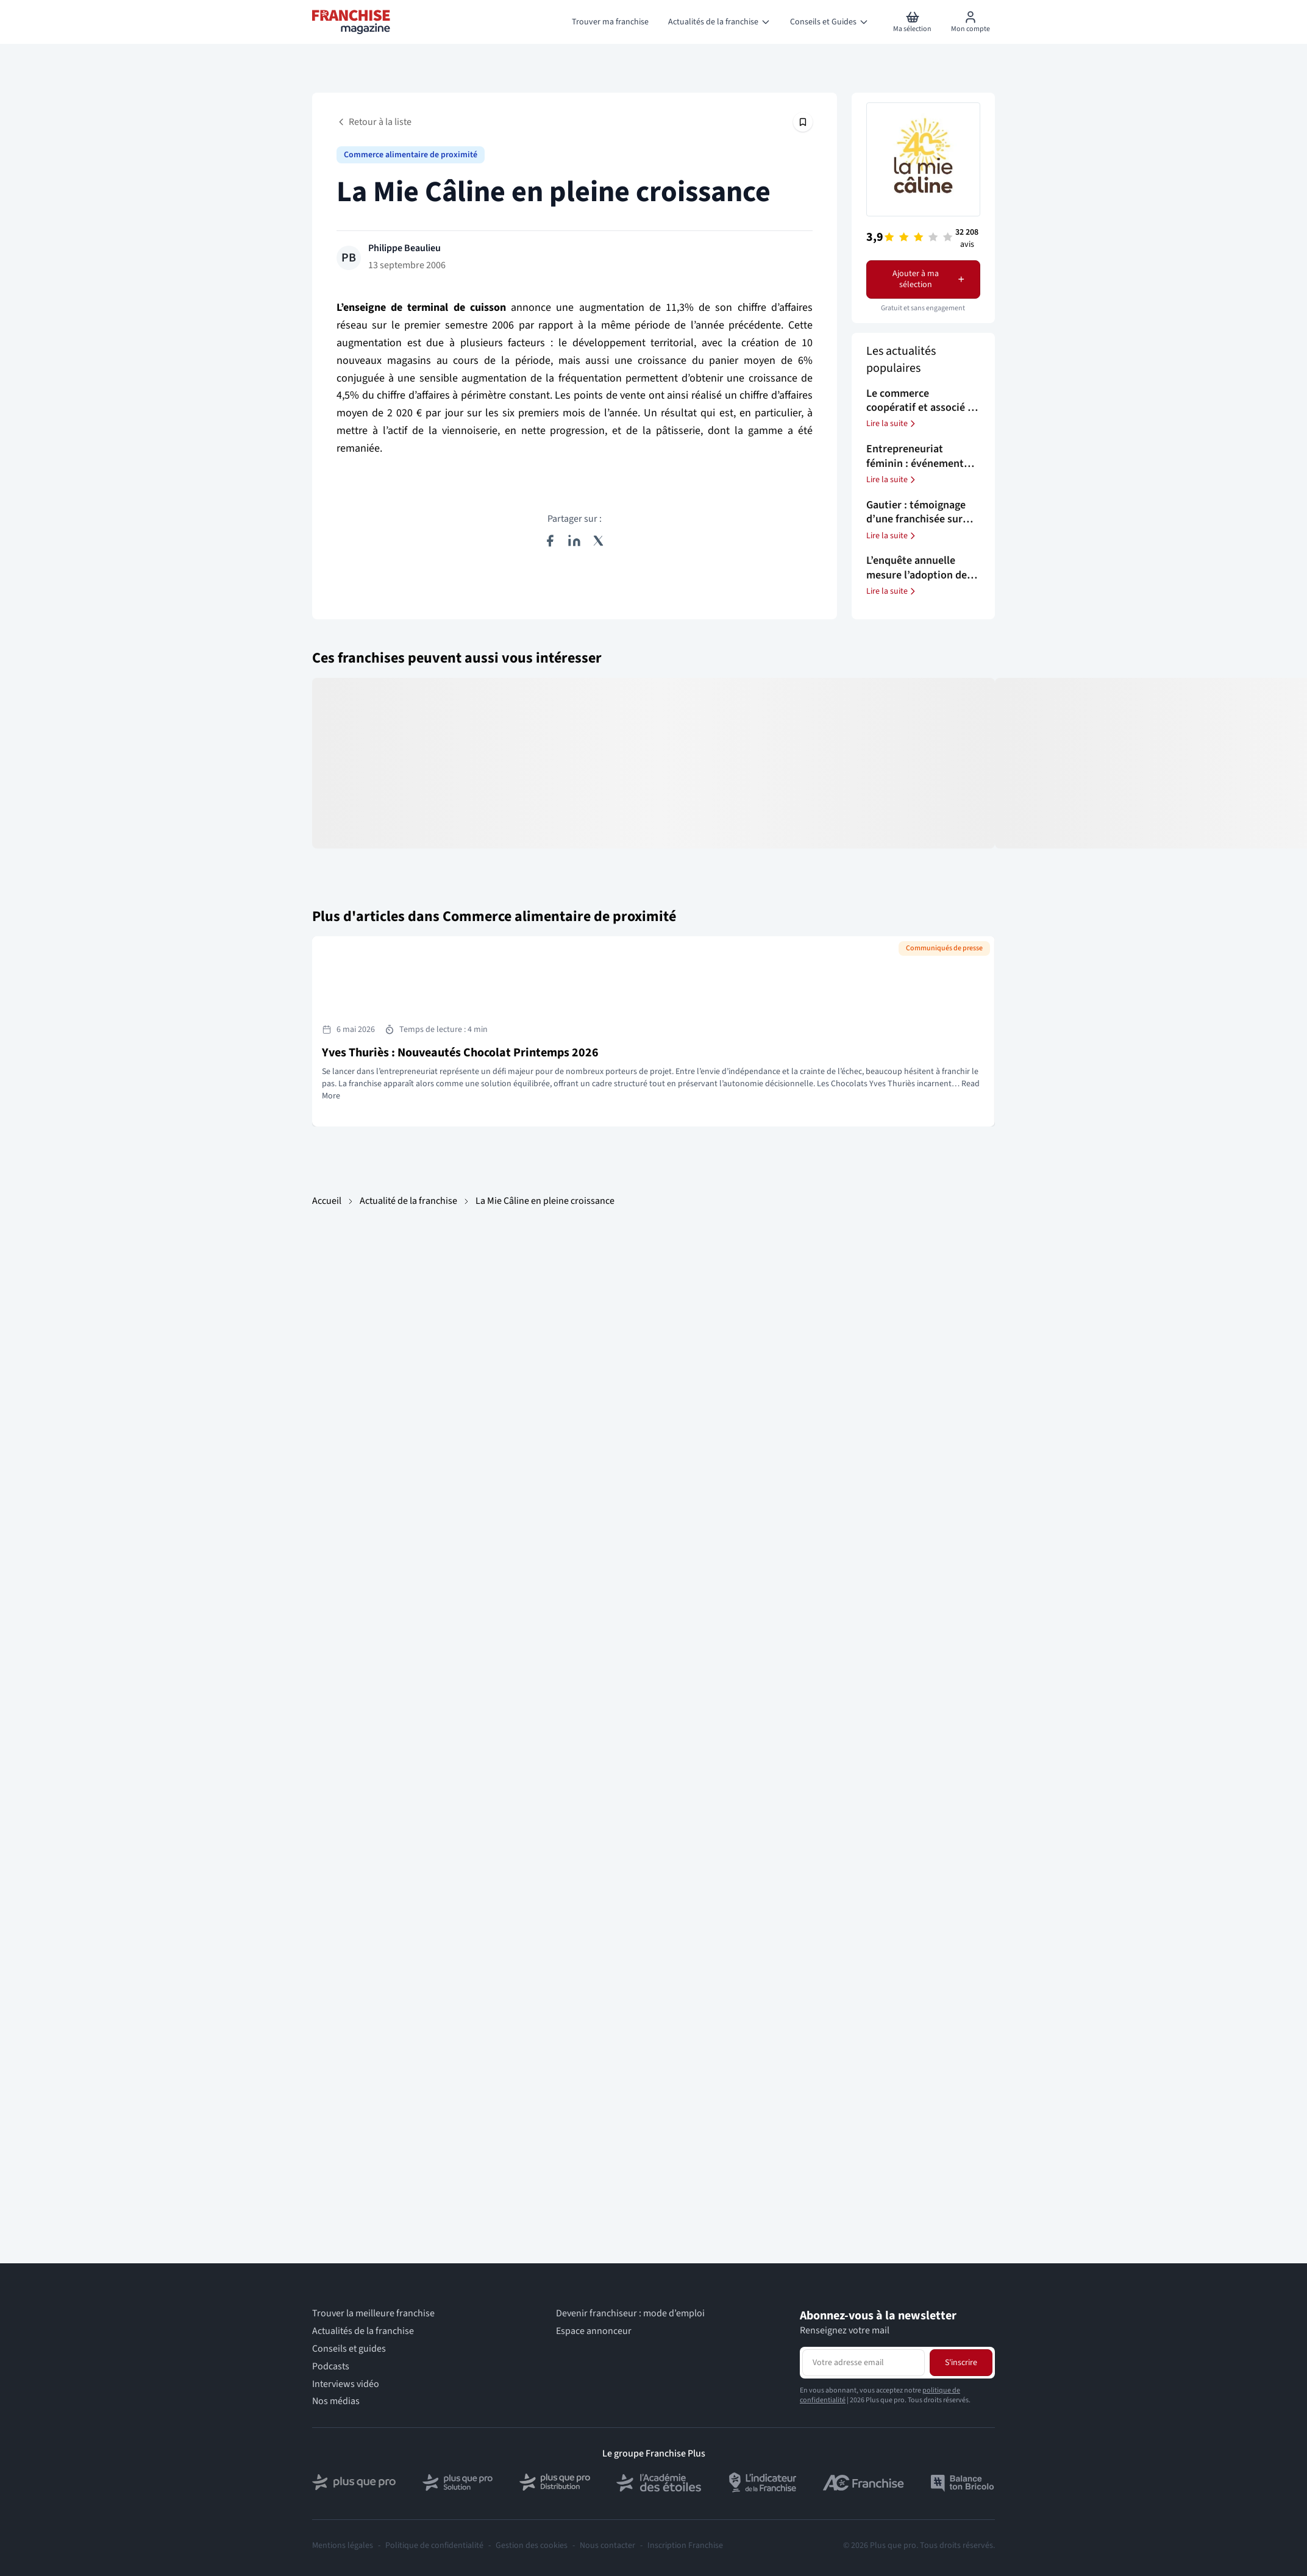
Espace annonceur (594, 2331)
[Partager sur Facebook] (550, 540)
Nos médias (336, 2401)
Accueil (326, 1201)
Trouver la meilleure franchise (373, 2313)
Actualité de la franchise (408, 1201)
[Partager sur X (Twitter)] (598, 540)
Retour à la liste (374, 122)
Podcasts (330, 2366)
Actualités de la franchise (363, 2331)
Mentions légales (342, 2545)
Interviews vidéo (345, 2384)
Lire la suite (891, 423)
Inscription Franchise (685, 2545)
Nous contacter (607, 2545)
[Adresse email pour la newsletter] (863, 2362)
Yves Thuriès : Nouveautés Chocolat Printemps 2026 (460, 1052)
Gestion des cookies (532, 2545)
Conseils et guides (349, 2349)
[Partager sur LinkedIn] (574, 540)
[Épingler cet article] (803, 122)
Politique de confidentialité (434, 2545)
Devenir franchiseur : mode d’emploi (630, 2313)
